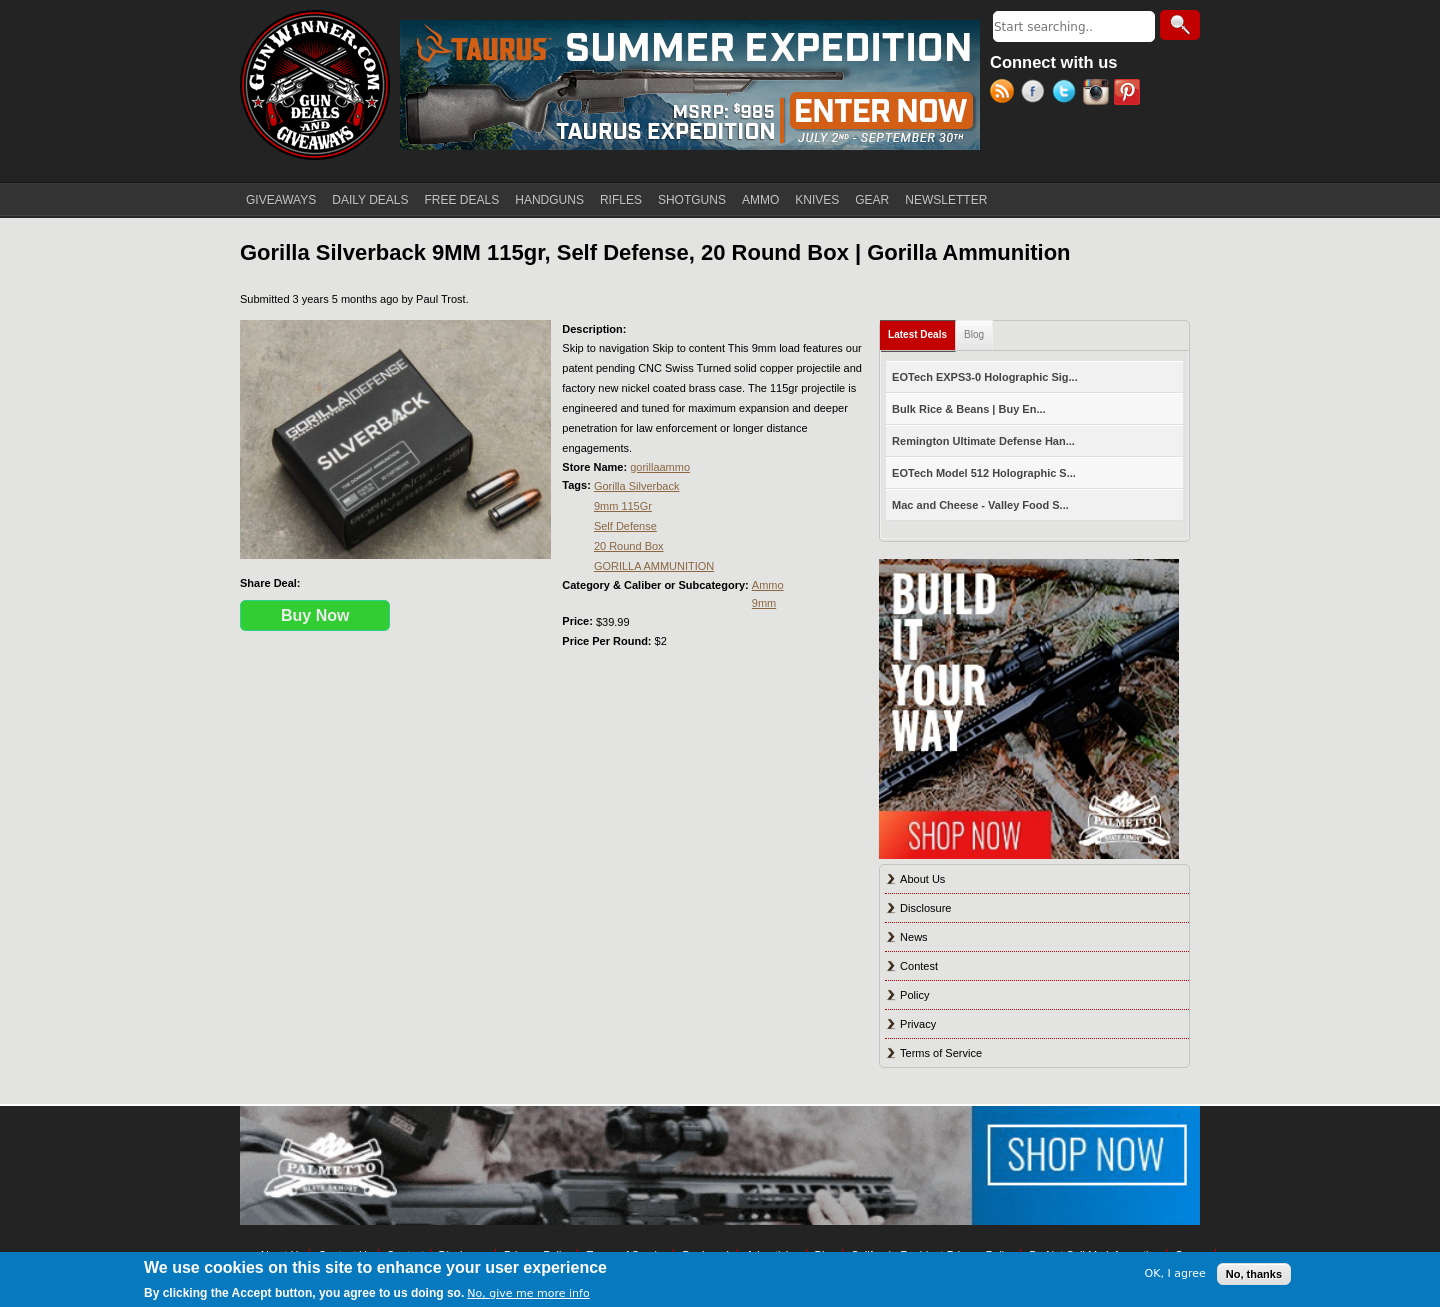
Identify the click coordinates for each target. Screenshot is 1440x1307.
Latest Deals (922, 330)
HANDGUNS (549, 200)
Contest (919, 966)
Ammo (768, 585)
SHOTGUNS (692, 200)
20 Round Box (629, 546)
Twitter (1067, 94)
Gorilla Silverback (637, 486)
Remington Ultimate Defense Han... (983, 441)
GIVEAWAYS (281, 200)
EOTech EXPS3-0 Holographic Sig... (985, 377)
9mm (764, 603)
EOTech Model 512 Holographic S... (984, 473)
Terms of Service (941, 1053)
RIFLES (621, 200)
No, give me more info (528, 1293)
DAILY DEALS (370, 200)
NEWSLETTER (946, 200)
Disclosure (925, 908)
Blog (974, 334)
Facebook (1036, 94)
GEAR (872, 200)
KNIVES (817, 200)
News (914, 937)
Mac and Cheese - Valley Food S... (980, 505)
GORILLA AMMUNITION (654, 566)
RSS (1005, 94)
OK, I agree (1175, 1273)
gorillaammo (660, 467)
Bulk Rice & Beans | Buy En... (968, 409)
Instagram (1098, 94)
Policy (914, 995)
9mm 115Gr (623, 506)
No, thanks (1254, 1274)
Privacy (918, 1024)
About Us (922, 879)
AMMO (760, 200)
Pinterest (1129, 94)
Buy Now (315, 615)
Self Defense (625, 526)
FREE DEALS (462, 200)
